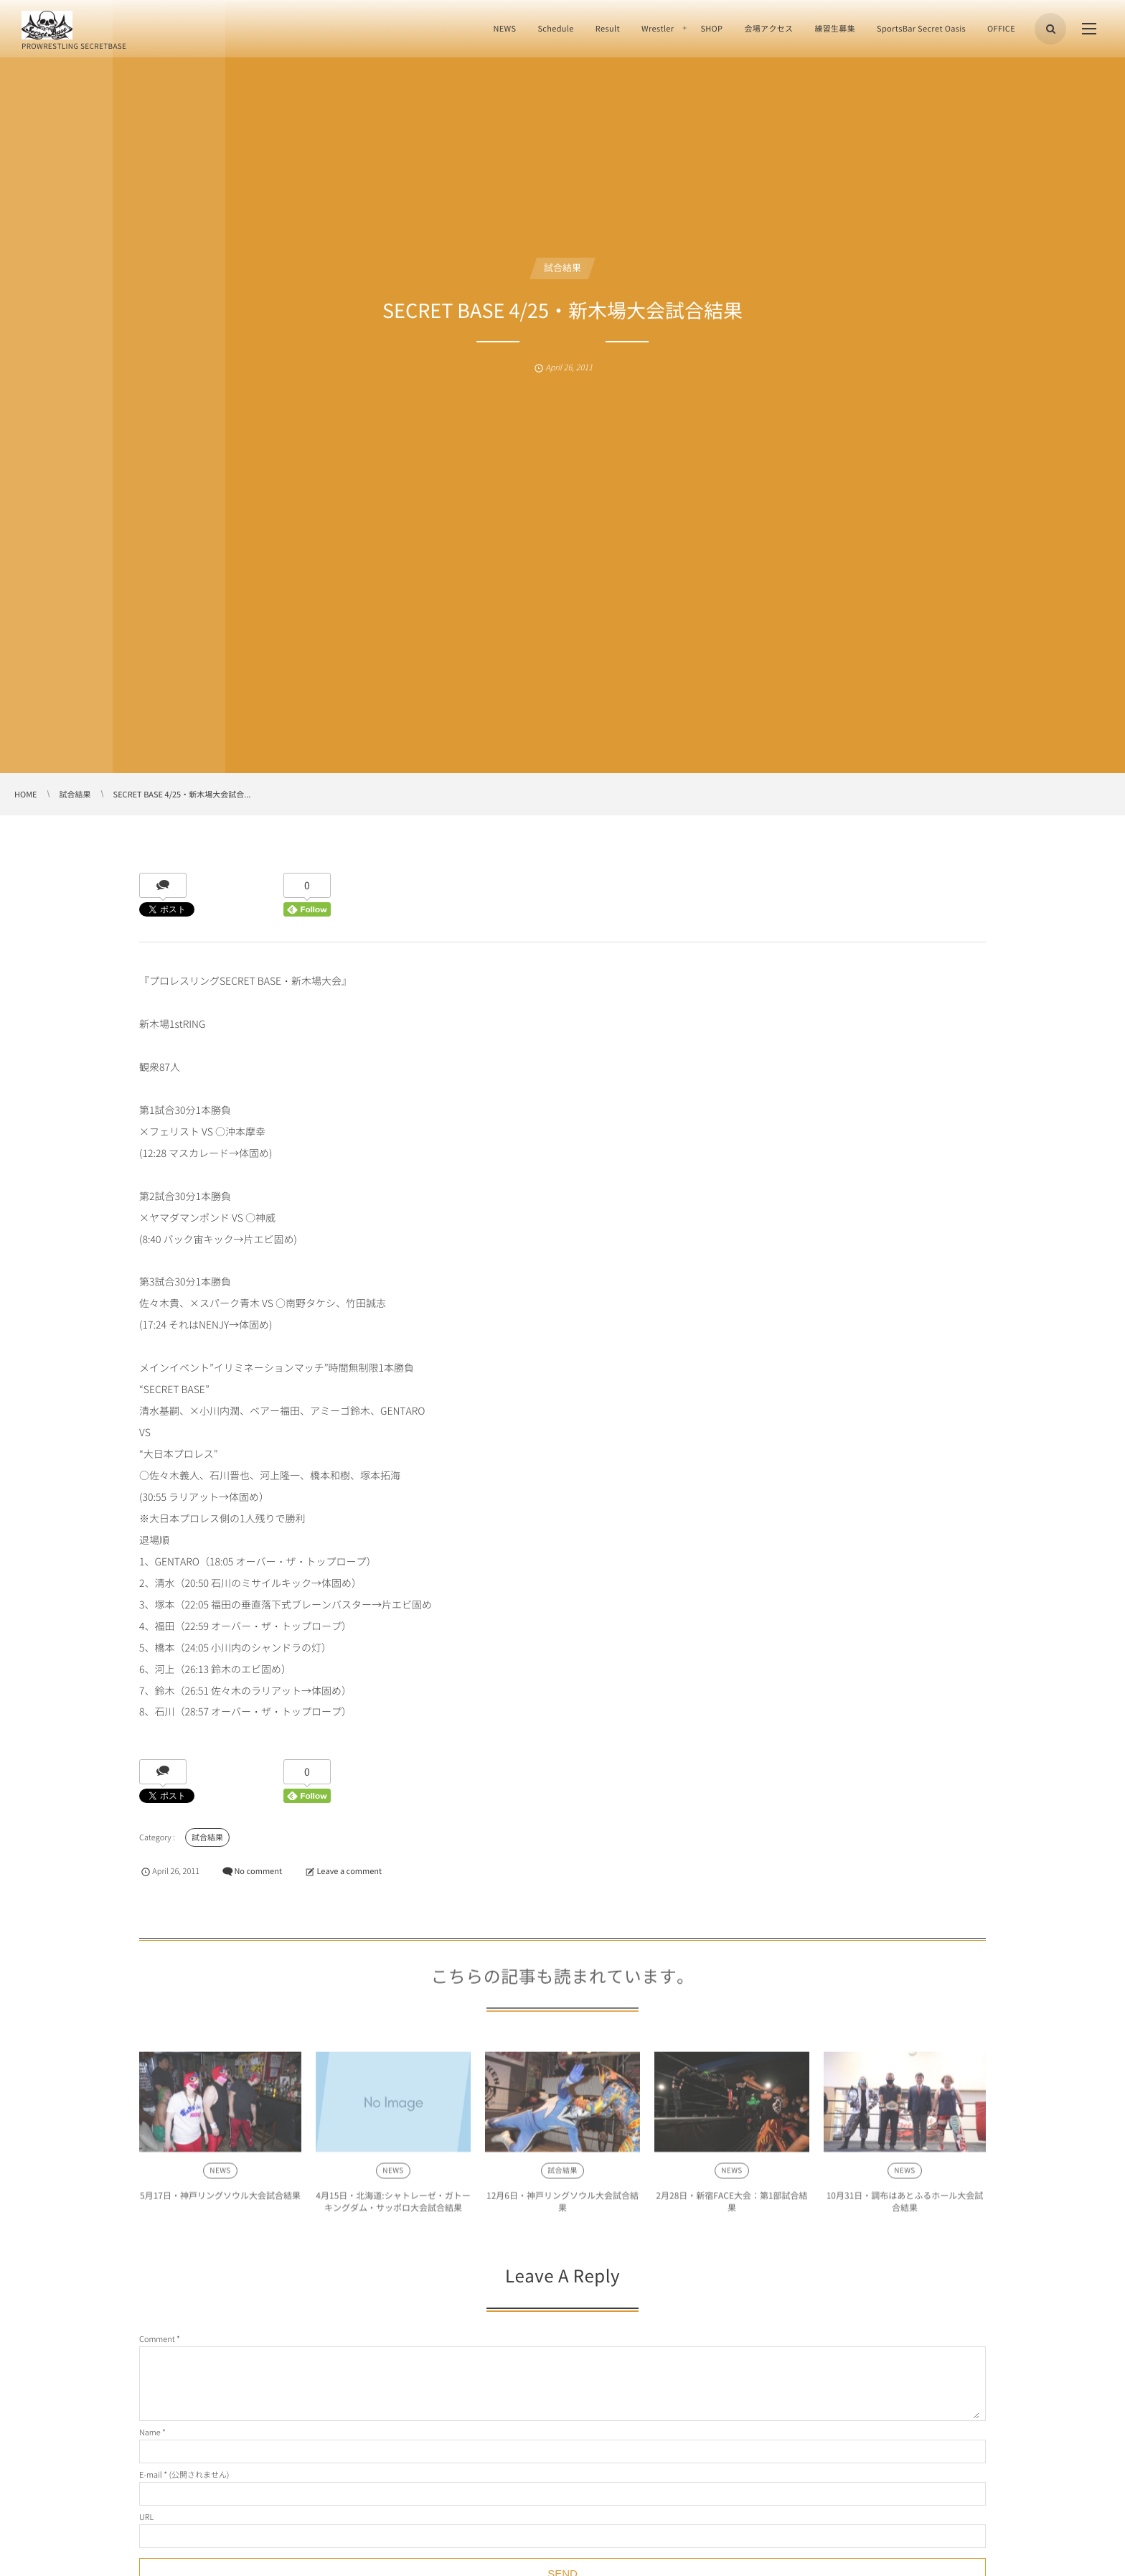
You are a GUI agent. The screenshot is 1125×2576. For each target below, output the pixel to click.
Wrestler (657, 28)
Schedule (555, 28)
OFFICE (1001, 28)
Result (608, 28)
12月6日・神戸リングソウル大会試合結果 (562, 2206)
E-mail (150, 2474)
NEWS (504, 28)
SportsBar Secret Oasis (921, 28)
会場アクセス (768, 28)
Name (150, 2432)
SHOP (711, 28)
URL (146, 2517)
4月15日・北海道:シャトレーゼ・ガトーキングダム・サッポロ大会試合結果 (393, 2206)
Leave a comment (349, 1871)
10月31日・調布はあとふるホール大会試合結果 (905, 2206)
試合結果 (562, 268)
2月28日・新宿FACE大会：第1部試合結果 (731, 2206)
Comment (157, 2339)
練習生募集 (834, 28)
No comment (258, 1871)
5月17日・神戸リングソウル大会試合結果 (220, 2199)
